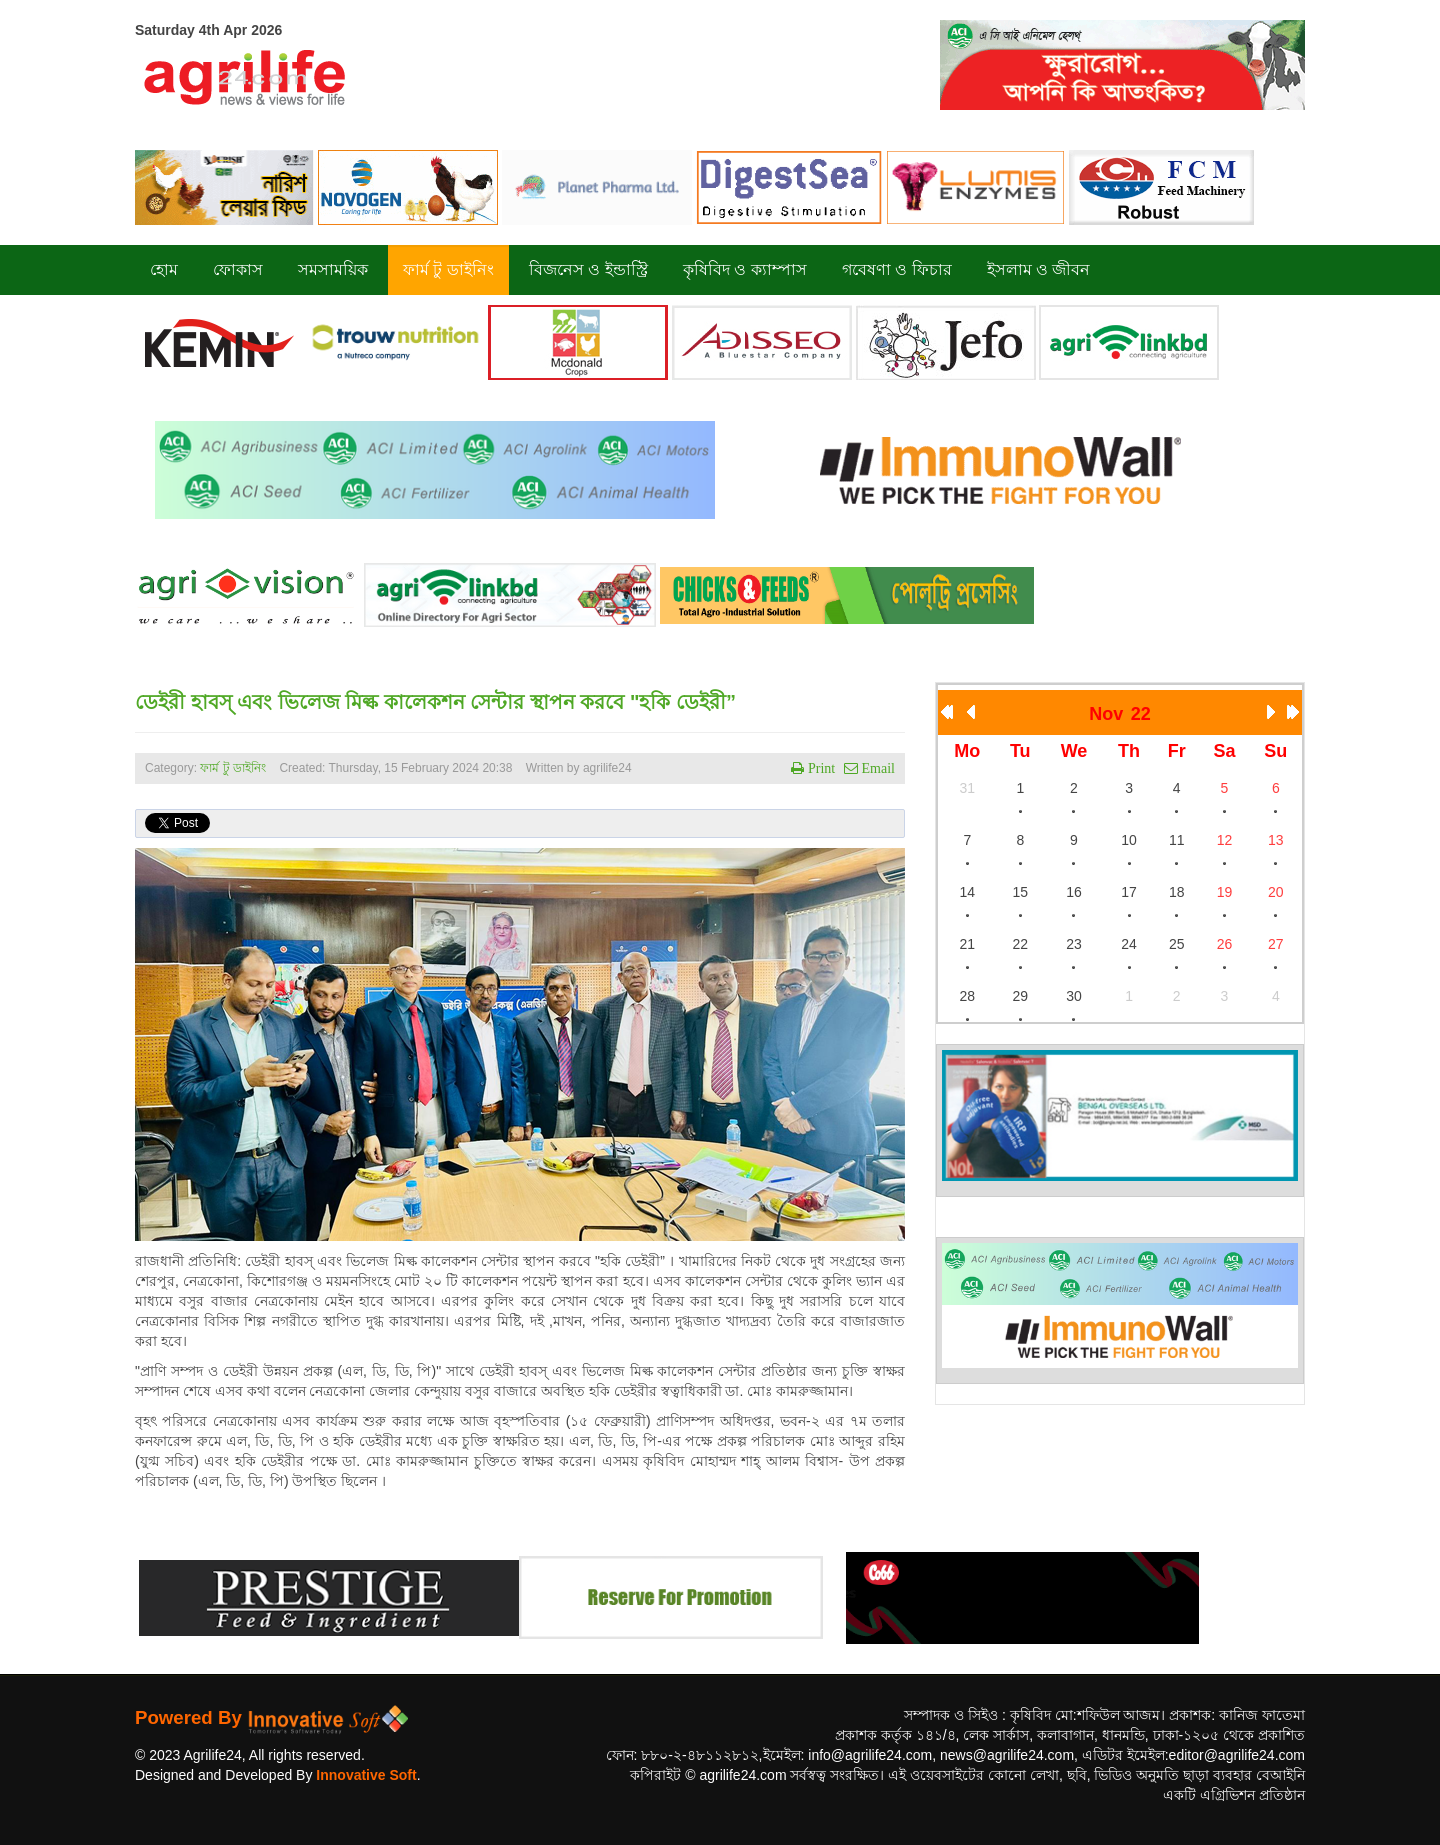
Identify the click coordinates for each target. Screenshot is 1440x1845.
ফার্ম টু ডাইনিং (234, 768)
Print (819, 768)
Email (876, 768)
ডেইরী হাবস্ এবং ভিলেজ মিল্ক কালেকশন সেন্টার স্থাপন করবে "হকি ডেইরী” (435, 702)
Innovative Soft (366, 1775)
